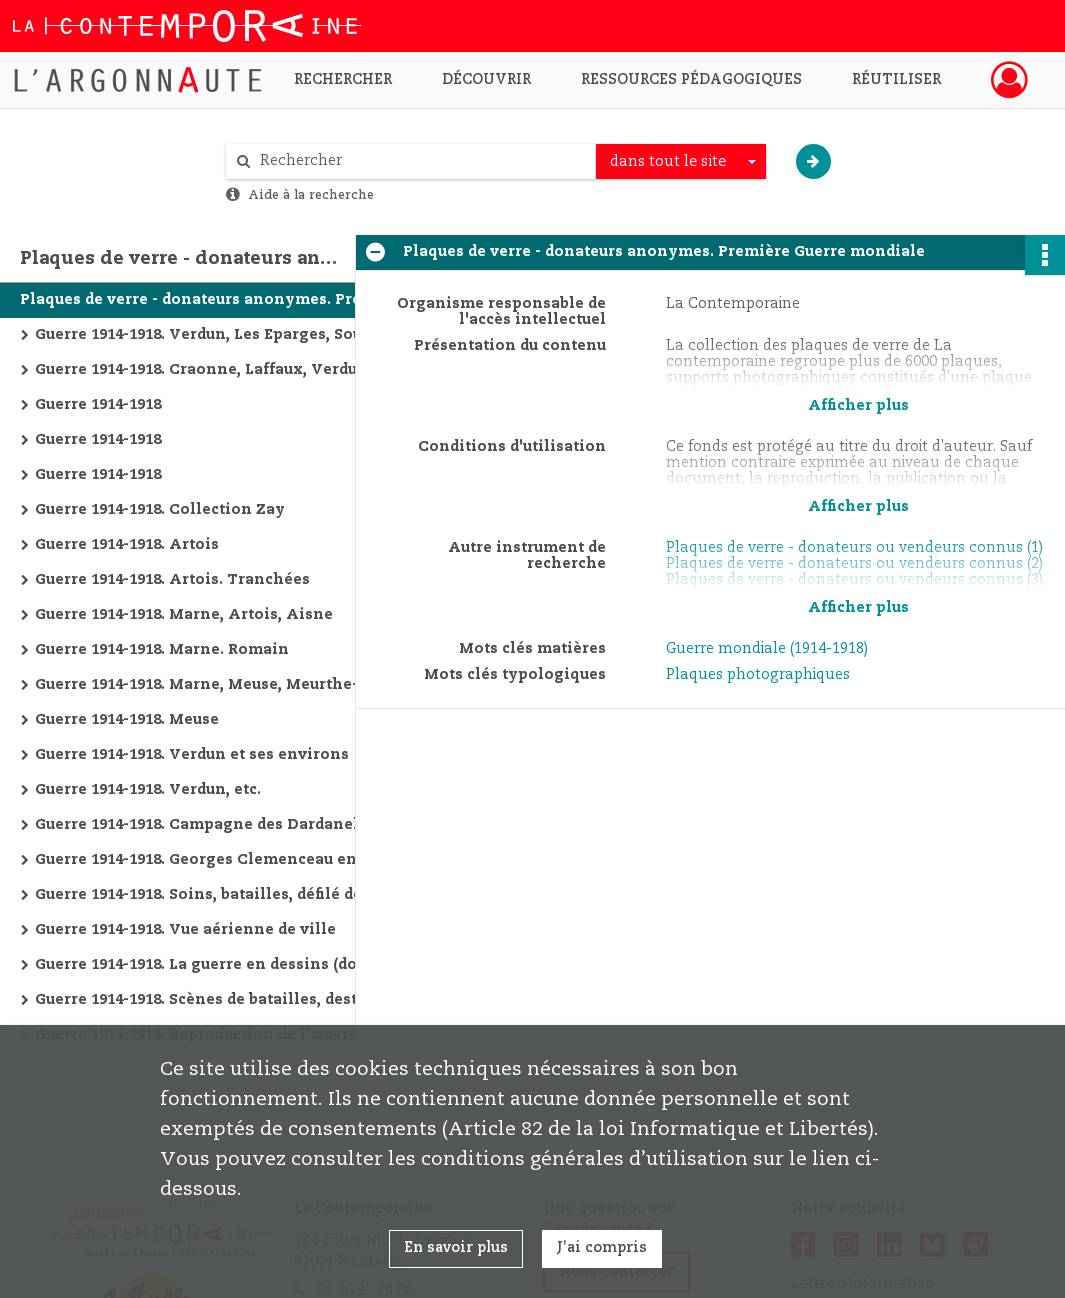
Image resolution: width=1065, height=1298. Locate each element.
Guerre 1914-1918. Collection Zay (160, 510)
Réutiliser (896, 80)
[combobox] (681, 162)
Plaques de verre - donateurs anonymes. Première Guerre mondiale (220, 300)
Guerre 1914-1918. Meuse (127, 720)
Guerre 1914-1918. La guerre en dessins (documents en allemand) (235, 965)
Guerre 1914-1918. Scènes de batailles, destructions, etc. (235, 1000)
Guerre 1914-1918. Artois (127, 545)
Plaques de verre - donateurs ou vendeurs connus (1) (854, 548)
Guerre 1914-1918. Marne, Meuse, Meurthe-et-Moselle (235, 685)
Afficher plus (858, 406)
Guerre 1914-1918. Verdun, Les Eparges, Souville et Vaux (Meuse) (235, 335)
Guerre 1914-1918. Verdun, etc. (148, 790)
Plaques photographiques (758, 675)
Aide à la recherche (311, 195)
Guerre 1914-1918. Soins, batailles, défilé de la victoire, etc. (235, 895)
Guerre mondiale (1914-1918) (767, 649)
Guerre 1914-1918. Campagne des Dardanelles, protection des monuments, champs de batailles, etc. (235, 825)
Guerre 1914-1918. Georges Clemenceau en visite (220, 860)
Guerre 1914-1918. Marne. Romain (162, 650)
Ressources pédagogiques (691, 80)
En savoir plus (456, 1248)
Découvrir (486, 80)
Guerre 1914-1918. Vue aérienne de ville (185, 930)
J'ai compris (602, 1248)
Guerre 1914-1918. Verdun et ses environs (192, 755)
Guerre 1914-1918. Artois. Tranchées (172, 580)
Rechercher (343, 80)
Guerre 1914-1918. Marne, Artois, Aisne (184, 615)
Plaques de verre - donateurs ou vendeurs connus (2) (854, 564)
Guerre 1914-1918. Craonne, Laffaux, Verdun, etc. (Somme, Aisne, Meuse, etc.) (235, 370)
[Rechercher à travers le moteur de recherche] (421, 161)
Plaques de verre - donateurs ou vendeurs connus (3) (854, 580)
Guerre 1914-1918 (98, 405)
